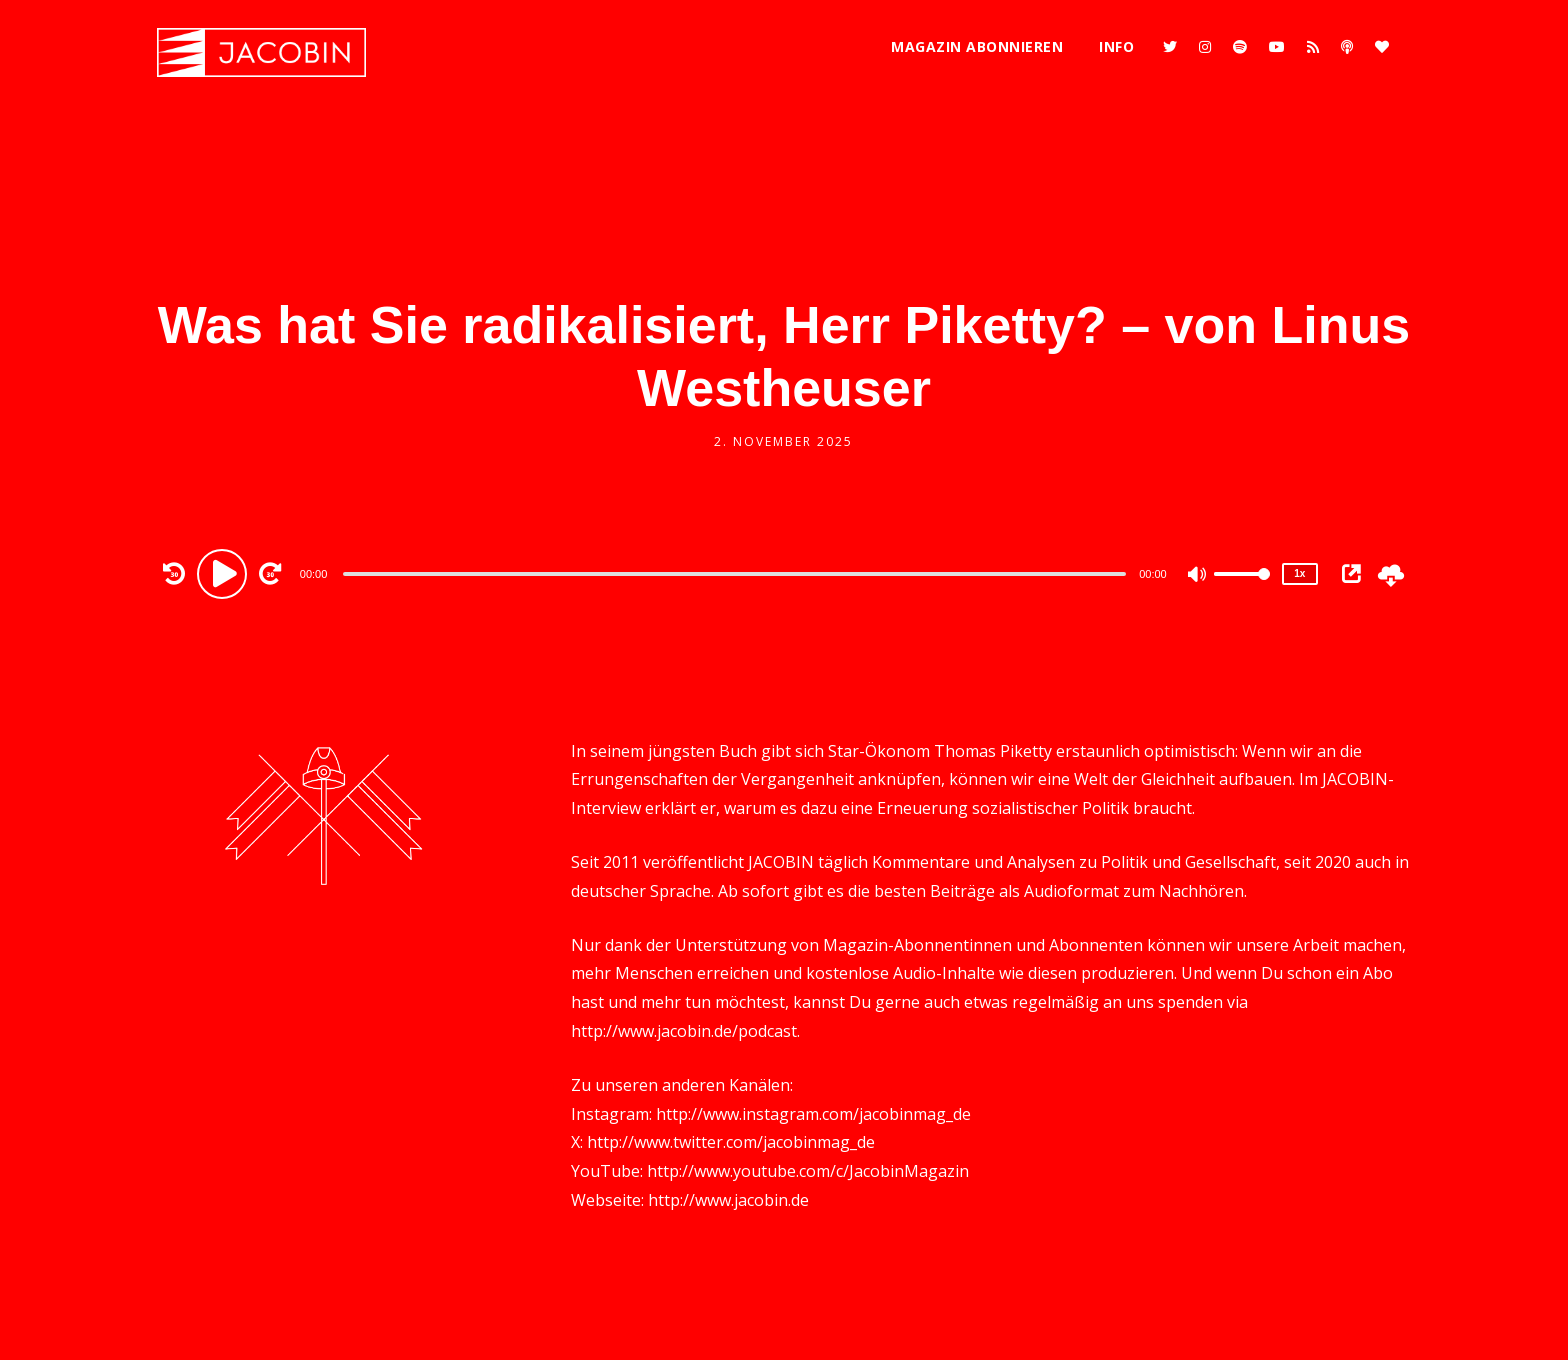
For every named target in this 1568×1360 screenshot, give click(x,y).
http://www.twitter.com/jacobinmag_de (731, 1142)
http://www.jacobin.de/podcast (684, 1031)
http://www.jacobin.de (728, 1200)
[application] (737, 573)
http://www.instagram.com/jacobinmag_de (813, 1114)
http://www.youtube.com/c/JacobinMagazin (808, 1171)
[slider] (734, 574)
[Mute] (1198, 576)
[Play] (225, 573)
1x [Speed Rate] (1299, 573)
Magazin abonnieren (977, 46)
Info (1116, 46)
